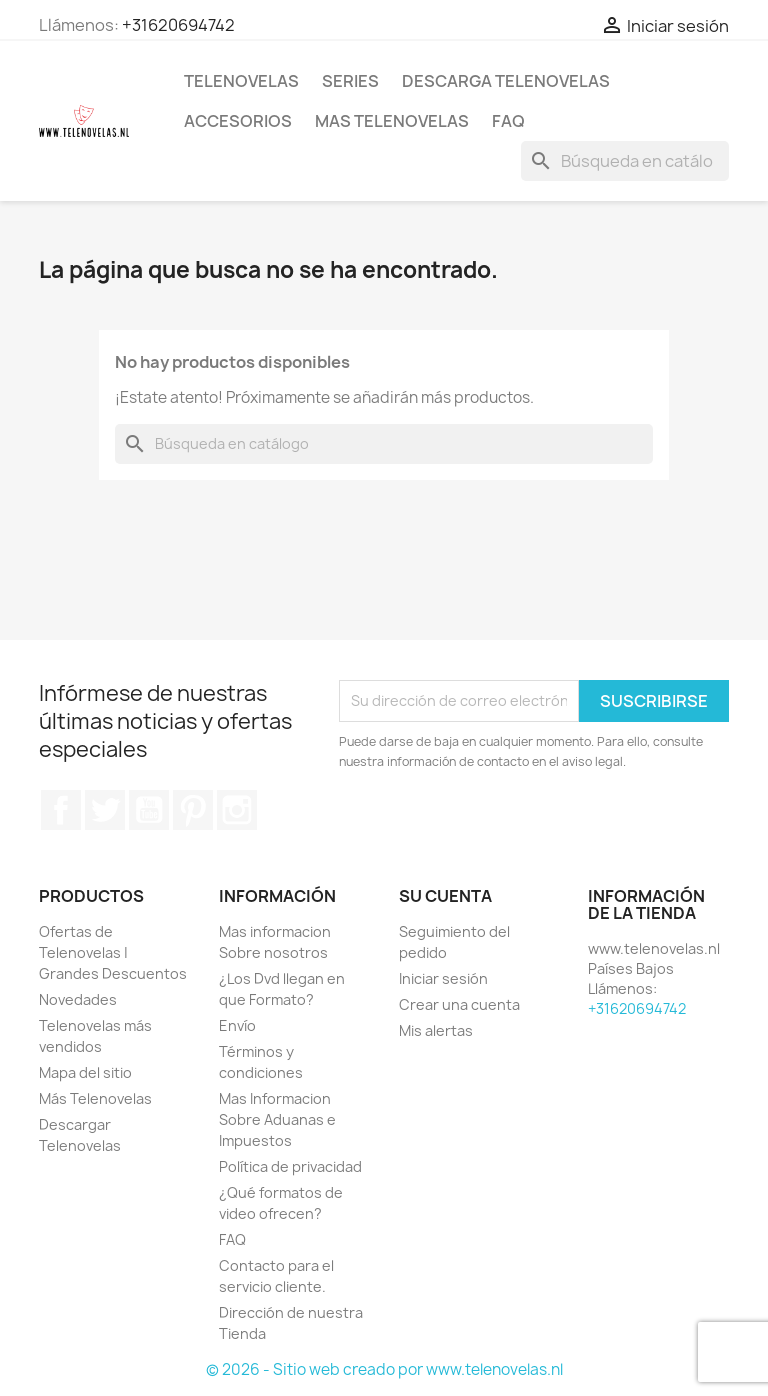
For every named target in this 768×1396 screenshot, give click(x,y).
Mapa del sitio (85, 1072)
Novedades (78, 999)
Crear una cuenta (459, 1004)
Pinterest (193, 810)
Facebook (61, 810)
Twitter (105, 810)
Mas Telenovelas (392, 121)
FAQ (508, 121)
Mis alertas (436, 1030)
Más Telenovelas (95, 1098)
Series (350, 81)
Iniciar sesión (443, 978)
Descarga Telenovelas (506, 81)
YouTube (149, 810)
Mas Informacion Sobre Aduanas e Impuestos (277, 1119)
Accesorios (238, 121)
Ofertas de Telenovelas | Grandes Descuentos (113, 952)
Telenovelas (241, 81)
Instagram (237, 810)
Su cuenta (445, 896)
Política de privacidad (290, 1166)
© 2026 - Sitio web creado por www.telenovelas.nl (384, 1369)
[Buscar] (625, 161)
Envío (237, 1025)
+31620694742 (178, 25)
